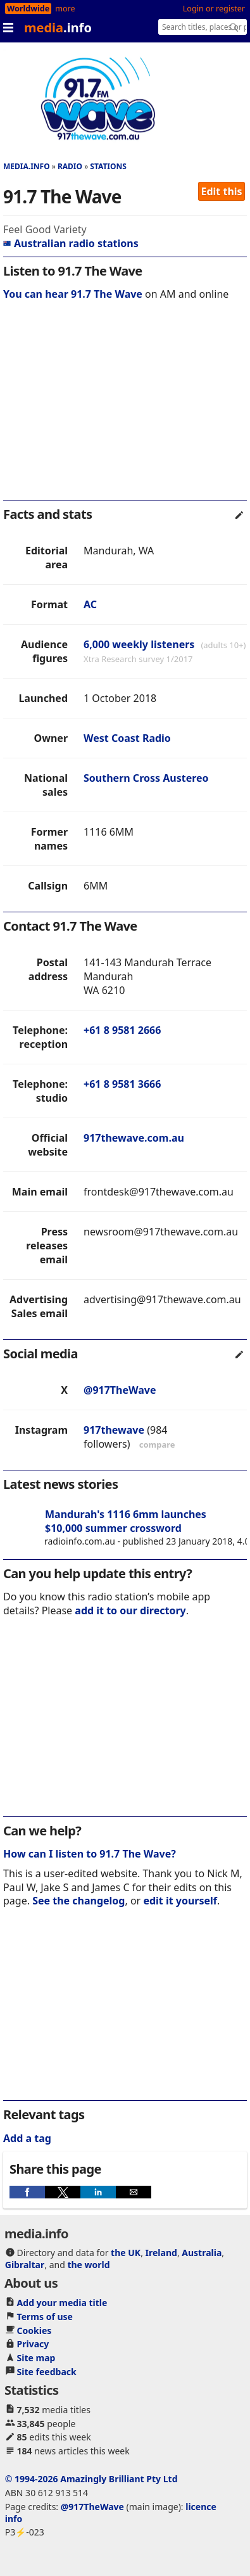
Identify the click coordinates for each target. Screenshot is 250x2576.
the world (88, 2265)
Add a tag (27, 2138)
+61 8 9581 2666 (122, 1030)
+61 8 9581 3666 (122, 1084)
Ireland (161, 2253)
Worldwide (28, 8)
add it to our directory (130, 1610)
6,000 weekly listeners (139, 644)
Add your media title (62, 2303)
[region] (125, 408)
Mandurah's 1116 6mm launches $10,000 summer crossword (125, 1521)
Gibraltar (24, 2265)
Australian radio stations (71, 243)
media (58, 27)
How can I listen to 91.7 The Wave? (89, 1854)
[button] (27, 2192)
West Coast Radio (127, 738)
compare (157, 1444)
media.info (26, 166)
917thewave (114, 1430)
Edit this (221, 191)
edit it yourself (180, 1901)
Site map (36, 2358)
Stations (108, 166)
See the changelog (78, 1901)
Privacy (33, 2344)
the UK (126, 2253)
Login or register (214, 8)
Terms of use (45, 2317)
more (65, 8)
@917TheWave (120, 1390)
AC (90, 604)
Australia (202, 2253)
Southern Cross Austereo (146, 778)
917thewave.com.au (134, 1138)
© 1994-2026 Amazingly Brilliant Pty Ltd (91, 2479)
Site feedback (47, 2372)
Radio (70, 166)
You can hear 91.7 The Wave (72, 294)
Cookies (34, 2330)
